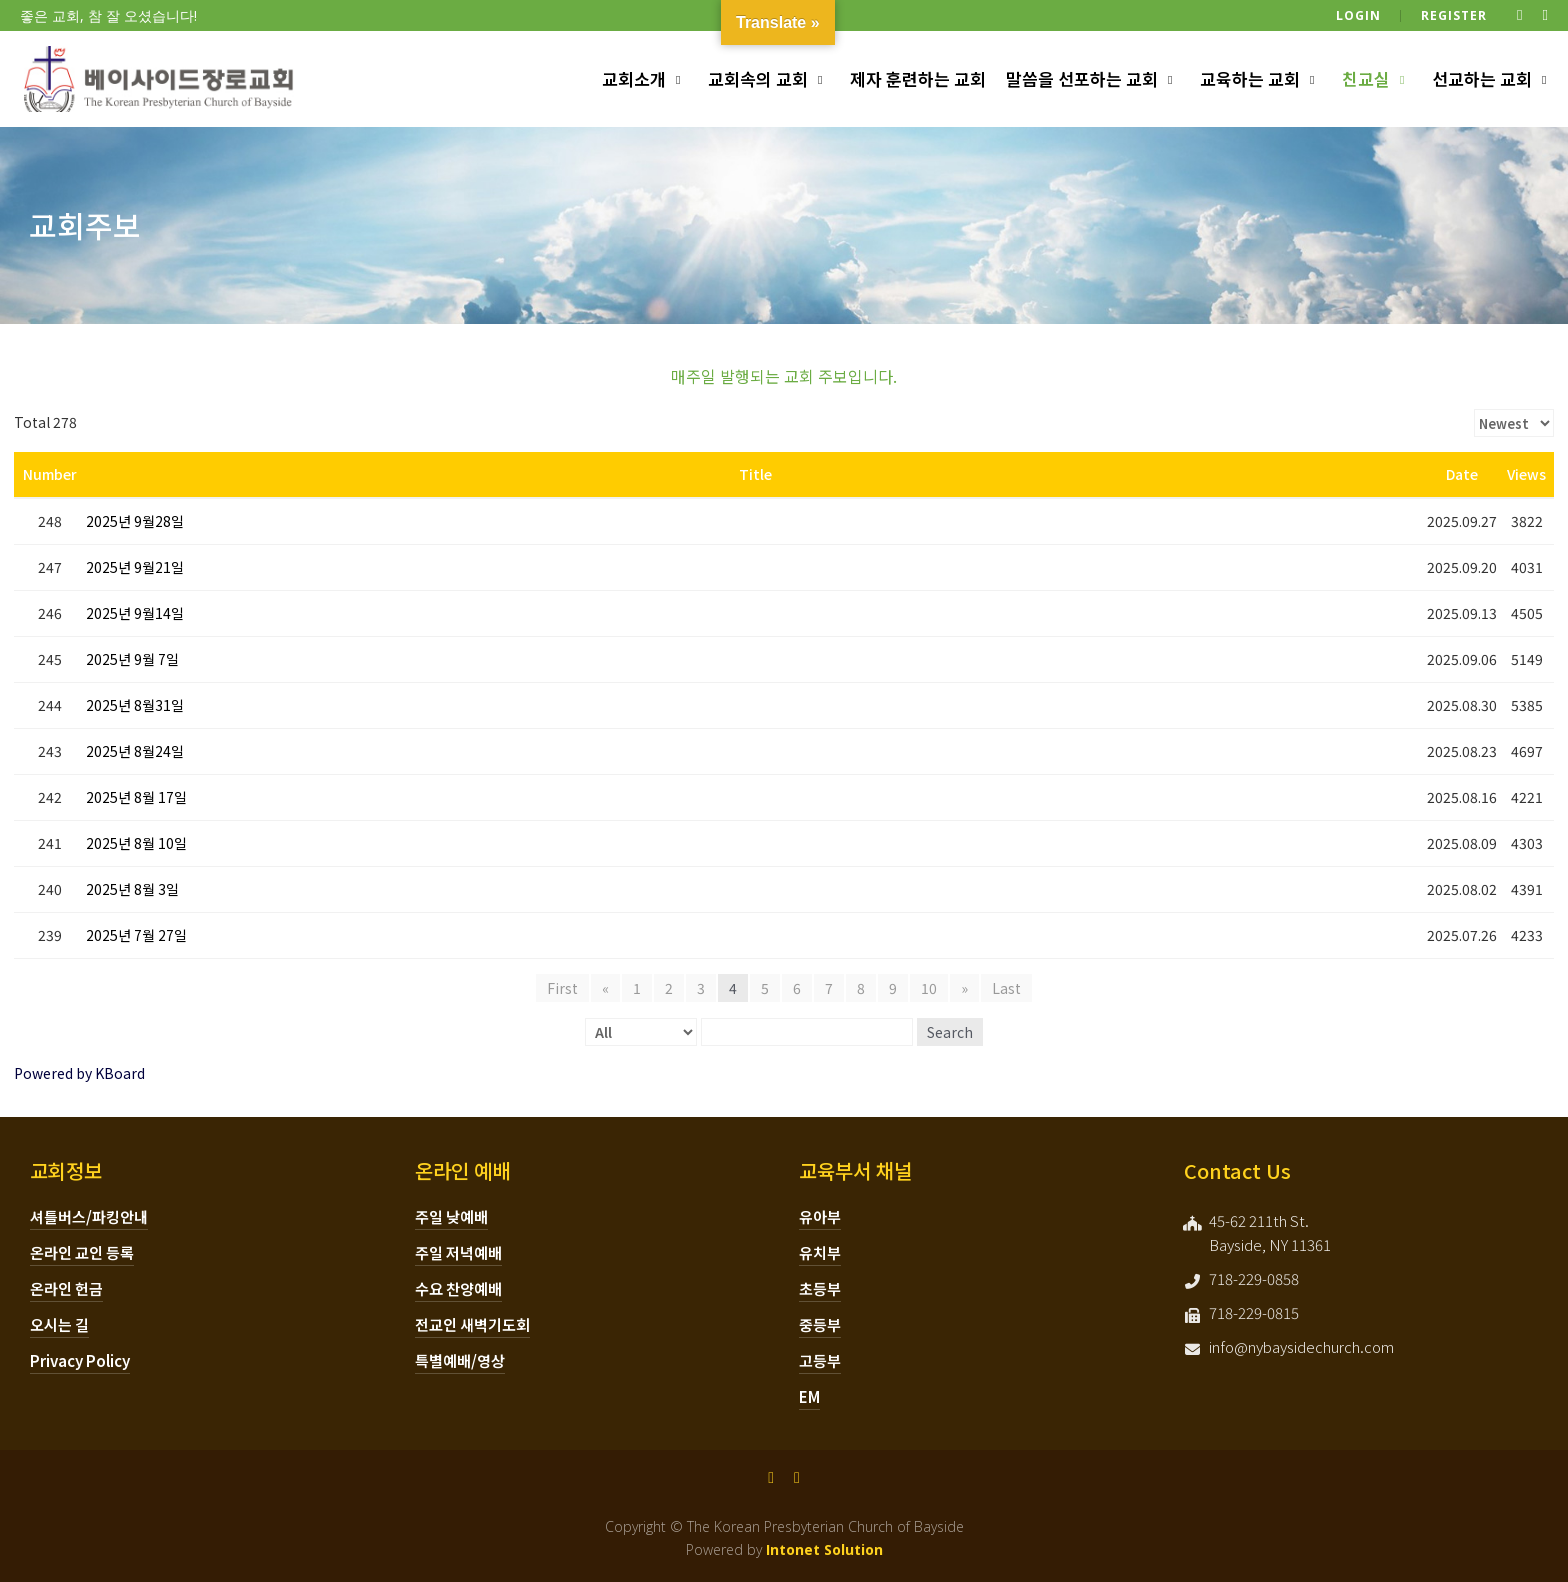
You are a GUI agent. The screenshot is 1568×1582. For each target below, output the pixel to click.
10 (929, 988)
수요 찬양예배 (458, 1288)
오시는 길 (59, 1324)
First (562, 988)
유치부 (820, 1252)
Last (1006, 988)
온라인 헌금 (66, 1288)
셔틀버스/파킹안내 (89, 1216)
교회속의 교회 (758, 78)
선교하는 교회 (1482, 78)
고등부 (820, 1360)
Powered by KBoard (79, 1073)
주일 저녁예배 (458, 1252)
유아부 (820, 1216)
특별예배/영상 (460, 1360)
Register (1454, 15)
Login (1358, 15)
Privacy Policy (80, 1360)
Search (950, 1032)
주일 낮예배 (451, 1216)
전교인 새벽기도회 (472, 1324)
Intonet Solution (824, 1549)
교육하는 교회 (1250, 78)
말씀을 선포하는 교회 (1082, 78)
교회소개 (634, 78)
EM (809, 1396)
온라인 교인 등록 (82, 1252)
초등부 (820, 1288)
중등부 (820, 1324)
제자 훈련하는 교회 (918, 78)
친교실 (1366, 78)
